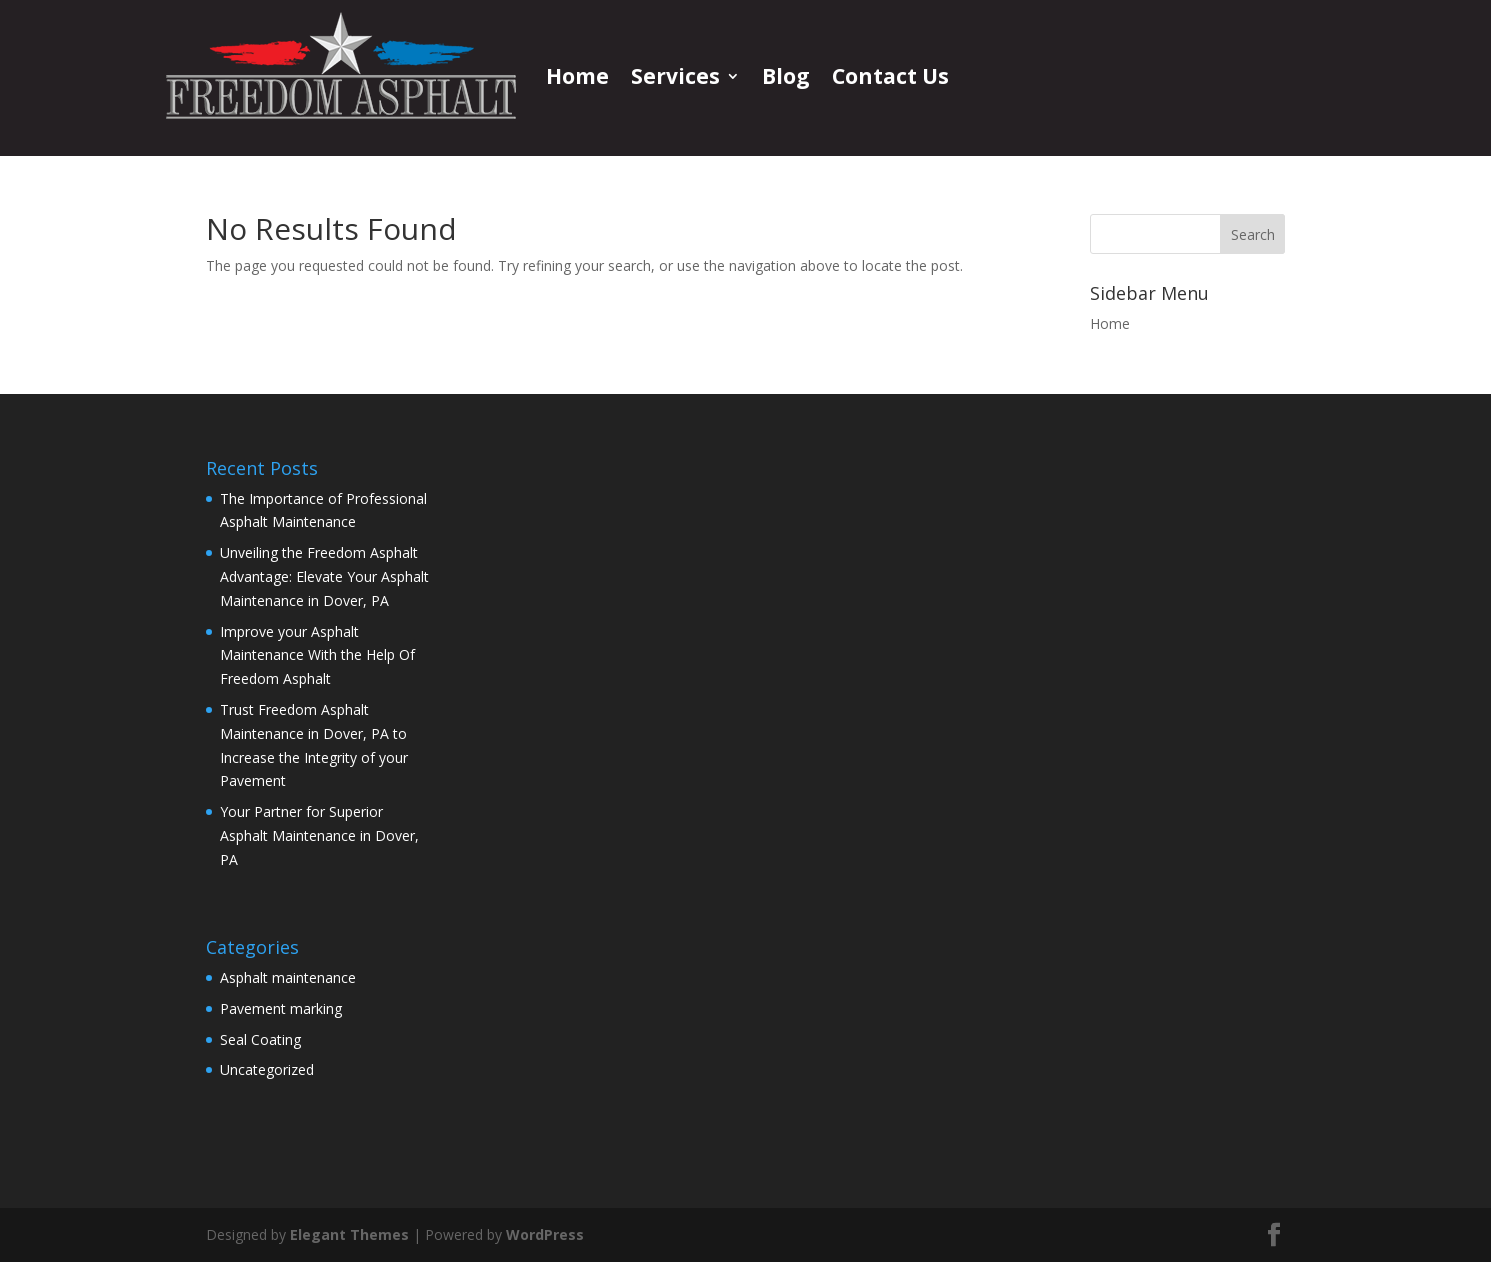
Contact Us (890, 76)
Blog (786, 76)
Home (577, 76)
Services (675, 76)
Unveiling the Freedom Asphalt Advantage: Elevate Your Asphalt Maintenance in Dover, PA (324, 576)
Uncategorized (267, 1069)
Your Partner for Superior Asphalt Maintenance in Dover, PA (319, 835)
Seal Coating (260, 1039)
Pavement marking (281, 1008)
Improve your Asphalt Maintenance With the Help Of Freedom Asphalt (317, 655)
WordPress (545, 1234)
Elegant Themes (349, 1234)
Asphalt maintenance (288, 977)
